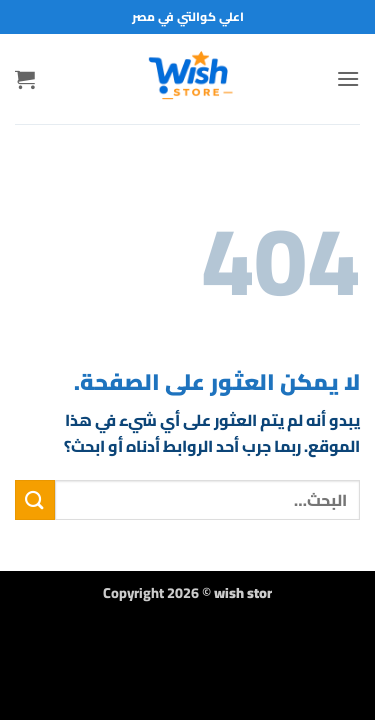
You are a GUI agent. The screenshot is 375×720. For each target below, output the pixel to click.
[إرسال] (35, 499)
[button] (348, 78)
